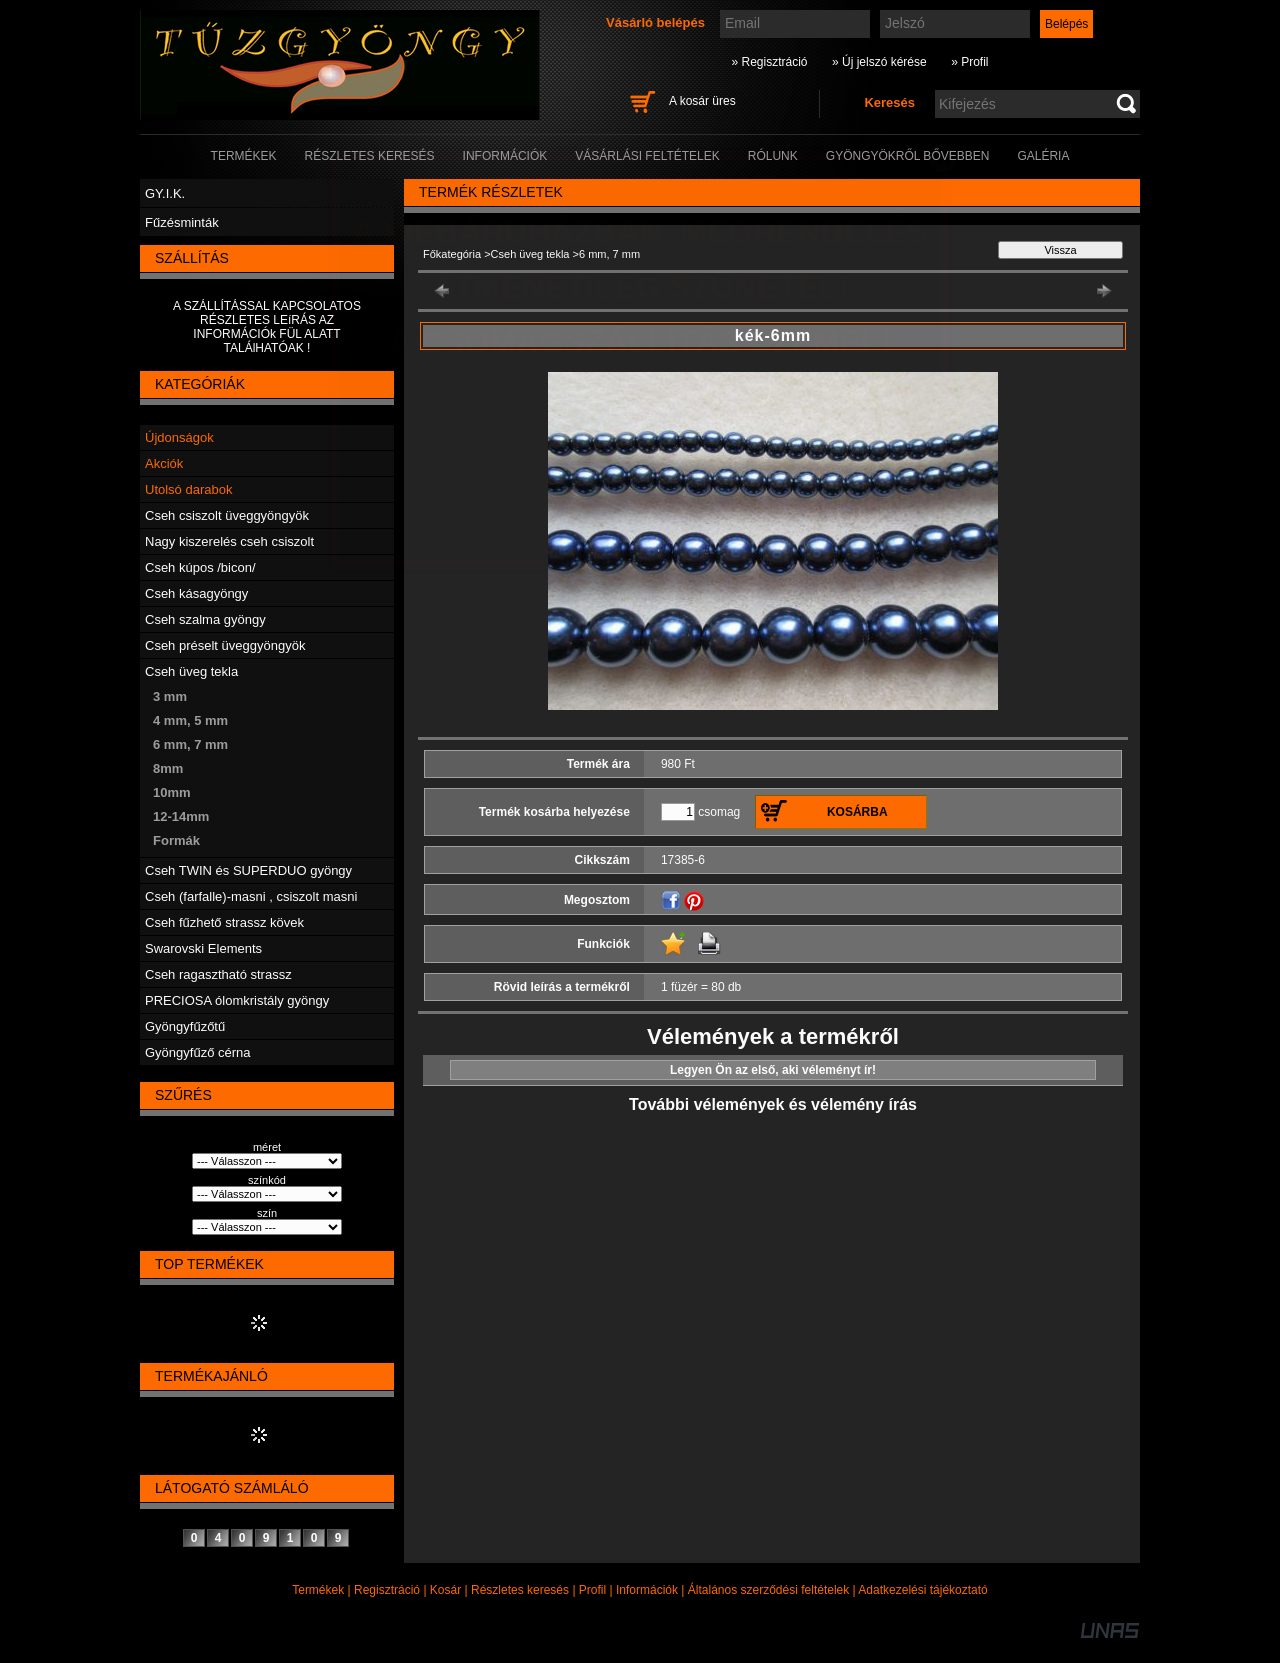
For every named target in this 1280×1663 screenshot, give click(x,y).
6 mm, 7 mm (190, 744)
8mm (168, 768)
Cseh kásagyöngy (196, 593)
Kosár (445, 1590)
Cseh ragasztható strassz (218, 974)
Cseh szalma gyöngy (205, 619)
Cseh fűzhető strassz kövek (224, 922)
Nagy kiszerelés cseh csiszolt (229, 541)
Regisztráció (387, 1590)
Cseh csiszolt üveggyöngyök (227, 515)
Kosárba (857, 812)
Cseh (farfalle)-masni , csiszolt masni (251, 896)
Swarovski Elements (203, 948)
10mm (172, 792)
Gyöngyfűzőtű (185, 1026)
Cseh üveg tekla (191, 671)
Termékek (318, 1590)
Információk (647, 1590)
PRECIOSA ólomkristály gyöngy (237, 1000)
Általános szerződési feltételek (768, 1590)
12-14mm (181, 816)
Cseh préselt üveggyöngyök (225, 645)
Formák (176, 840)
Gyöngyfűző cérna (198, 1052)
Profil (592, 1590)
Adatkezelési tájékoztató (922, 1590)
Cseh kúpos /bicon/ (200, 567)
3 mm (170, 696)
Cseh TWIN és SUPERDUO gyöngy (248, 870)
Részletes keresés (520, 1590)
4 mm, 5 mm (190, 720)
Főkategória (452, 254)
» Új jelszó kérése (879, 62)
